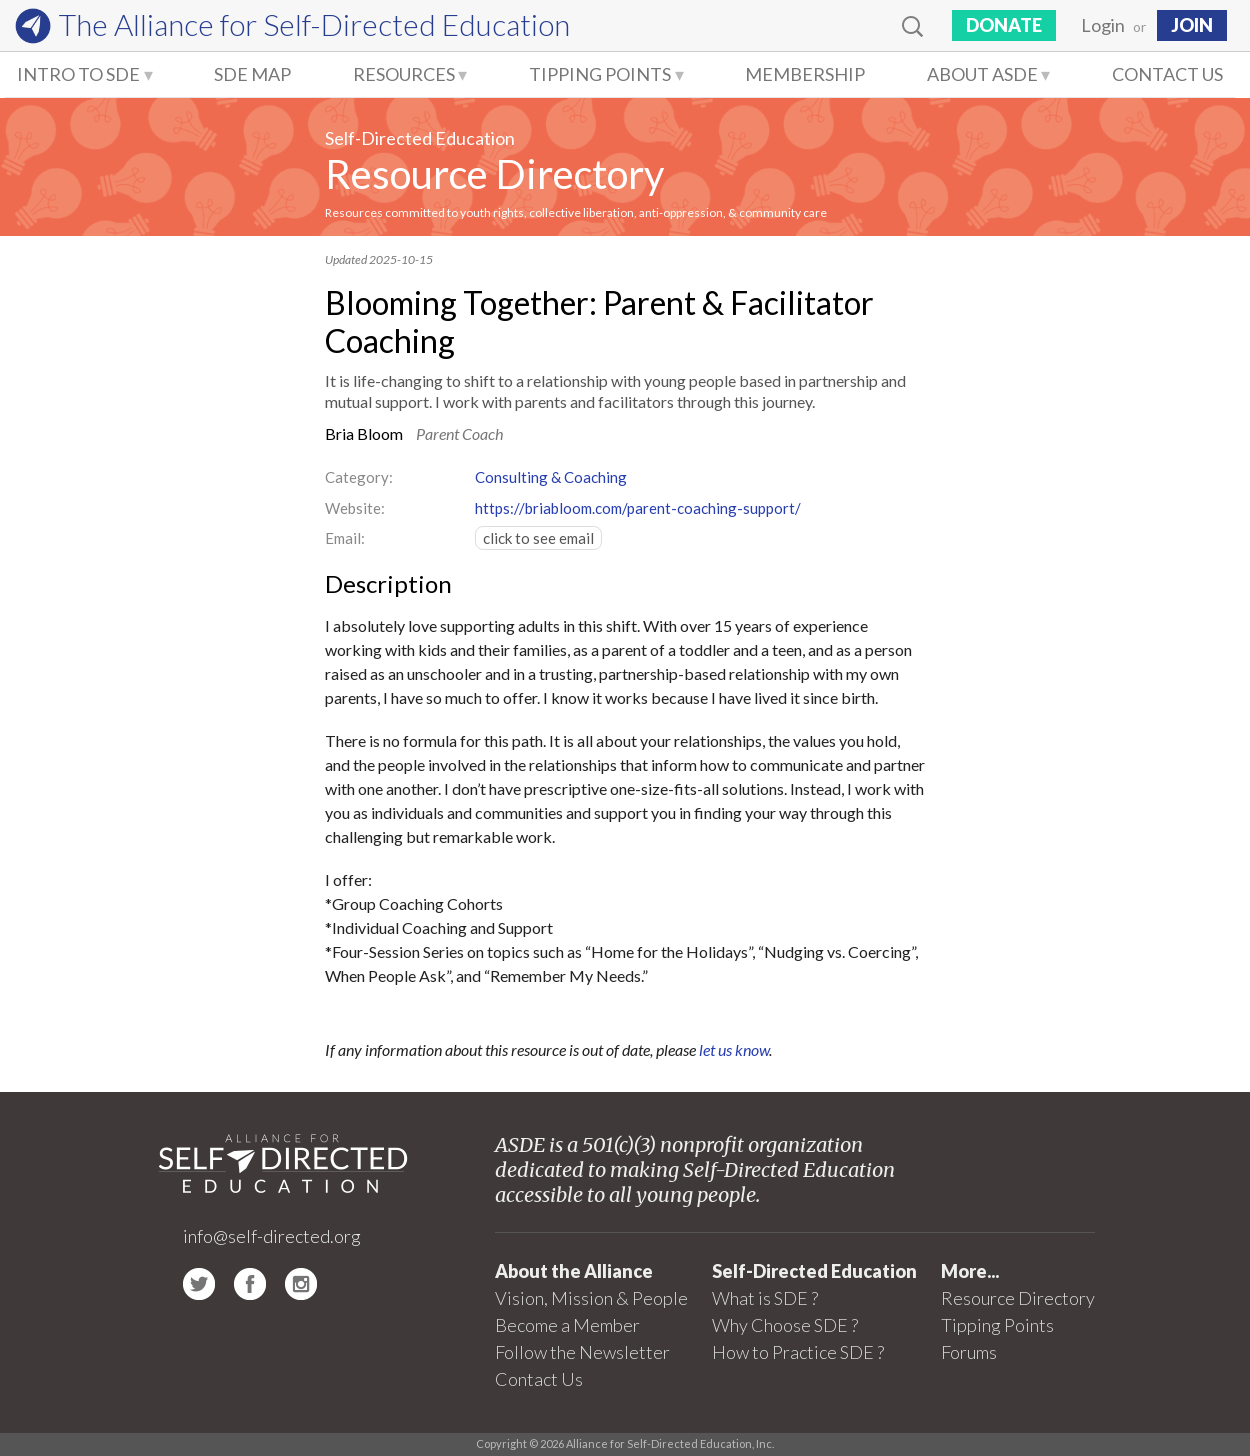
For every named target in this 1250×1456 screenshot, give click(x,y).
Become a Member (567, 1325)
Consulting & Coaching (551, 477)
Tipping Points (600, 74)
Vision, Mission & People (591, 1298)
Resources (404, 74)
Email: (345, 538)
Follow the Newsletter (582, 1352)
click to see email (538, 538)
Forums (969, 1352)
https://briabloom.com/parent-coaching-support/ (638, 508)
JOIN (1192, 25)
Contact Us (1167, 74)
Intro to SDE (78, 74)
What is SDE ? (765, 1298)
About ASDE (982, 74)
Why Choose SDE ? (785, 1325)
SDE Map (252, 74)
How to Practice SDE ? (798, 1352)
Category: (359, 477)
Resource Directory (494, 174)
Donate (1004, 25)
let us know (734, 1049)
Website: (355, 508)
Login (1103, 25)
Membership (805, 74)
